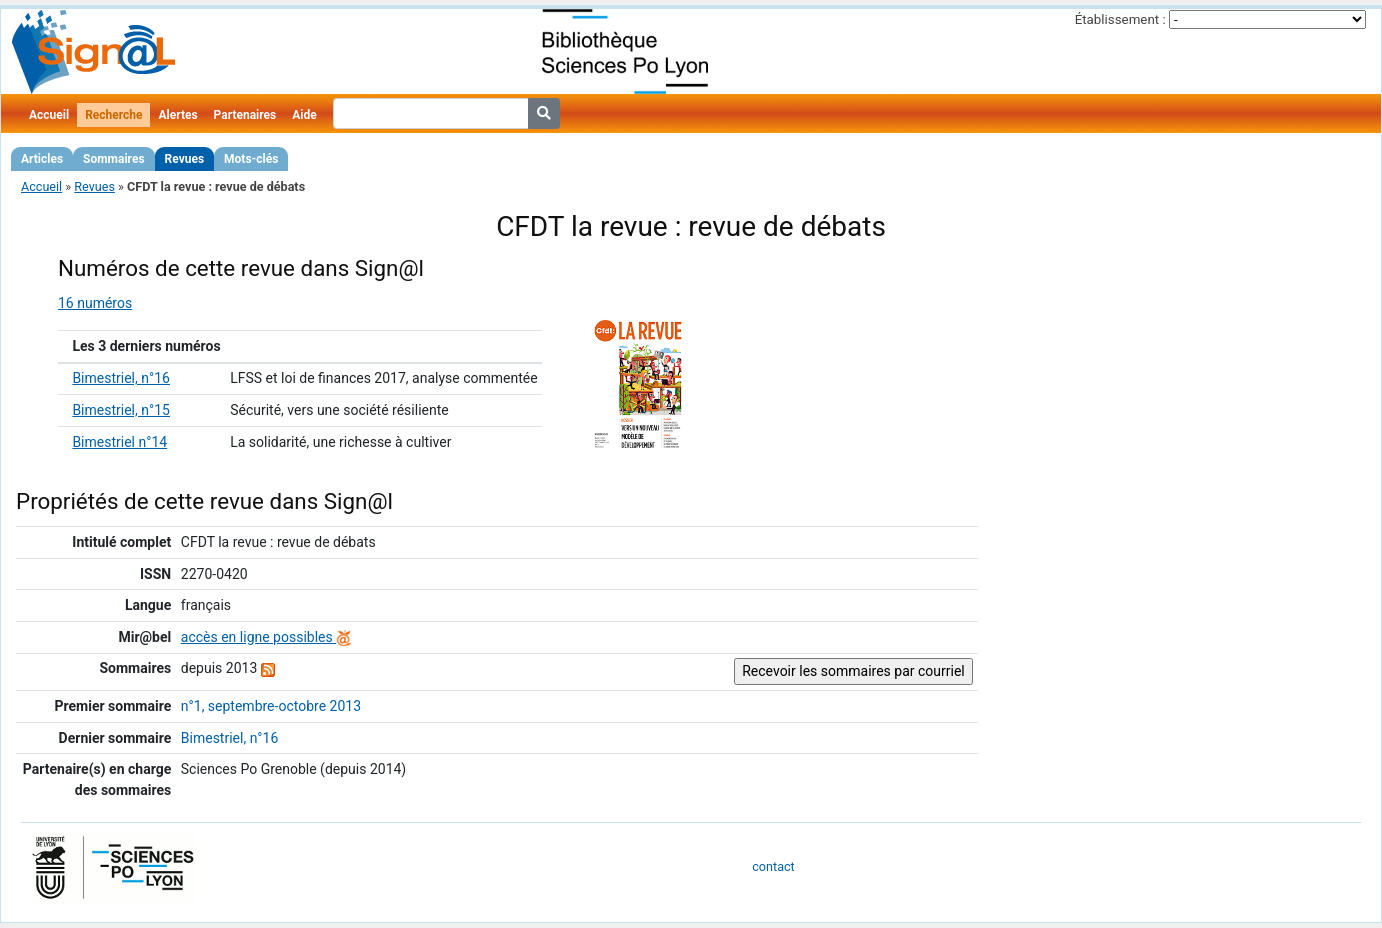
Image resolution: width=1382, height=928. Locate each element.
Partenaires (245, 115)
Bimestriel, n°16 (121, 378)
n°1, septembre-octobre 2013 (271, 706)
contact (773, 866)
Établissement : (1120, 19)
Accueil (49, 115)
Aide (304, 115)
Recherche (113, 115)
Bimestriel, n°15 (121, 410)
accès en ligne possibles (266, 637)
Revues (185, 159)
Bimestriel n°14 (119, 442)
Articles (42, 159)
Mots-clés (251, 159)
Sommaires (113, 159)
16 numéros (95, 303)
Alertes (177, 115)
